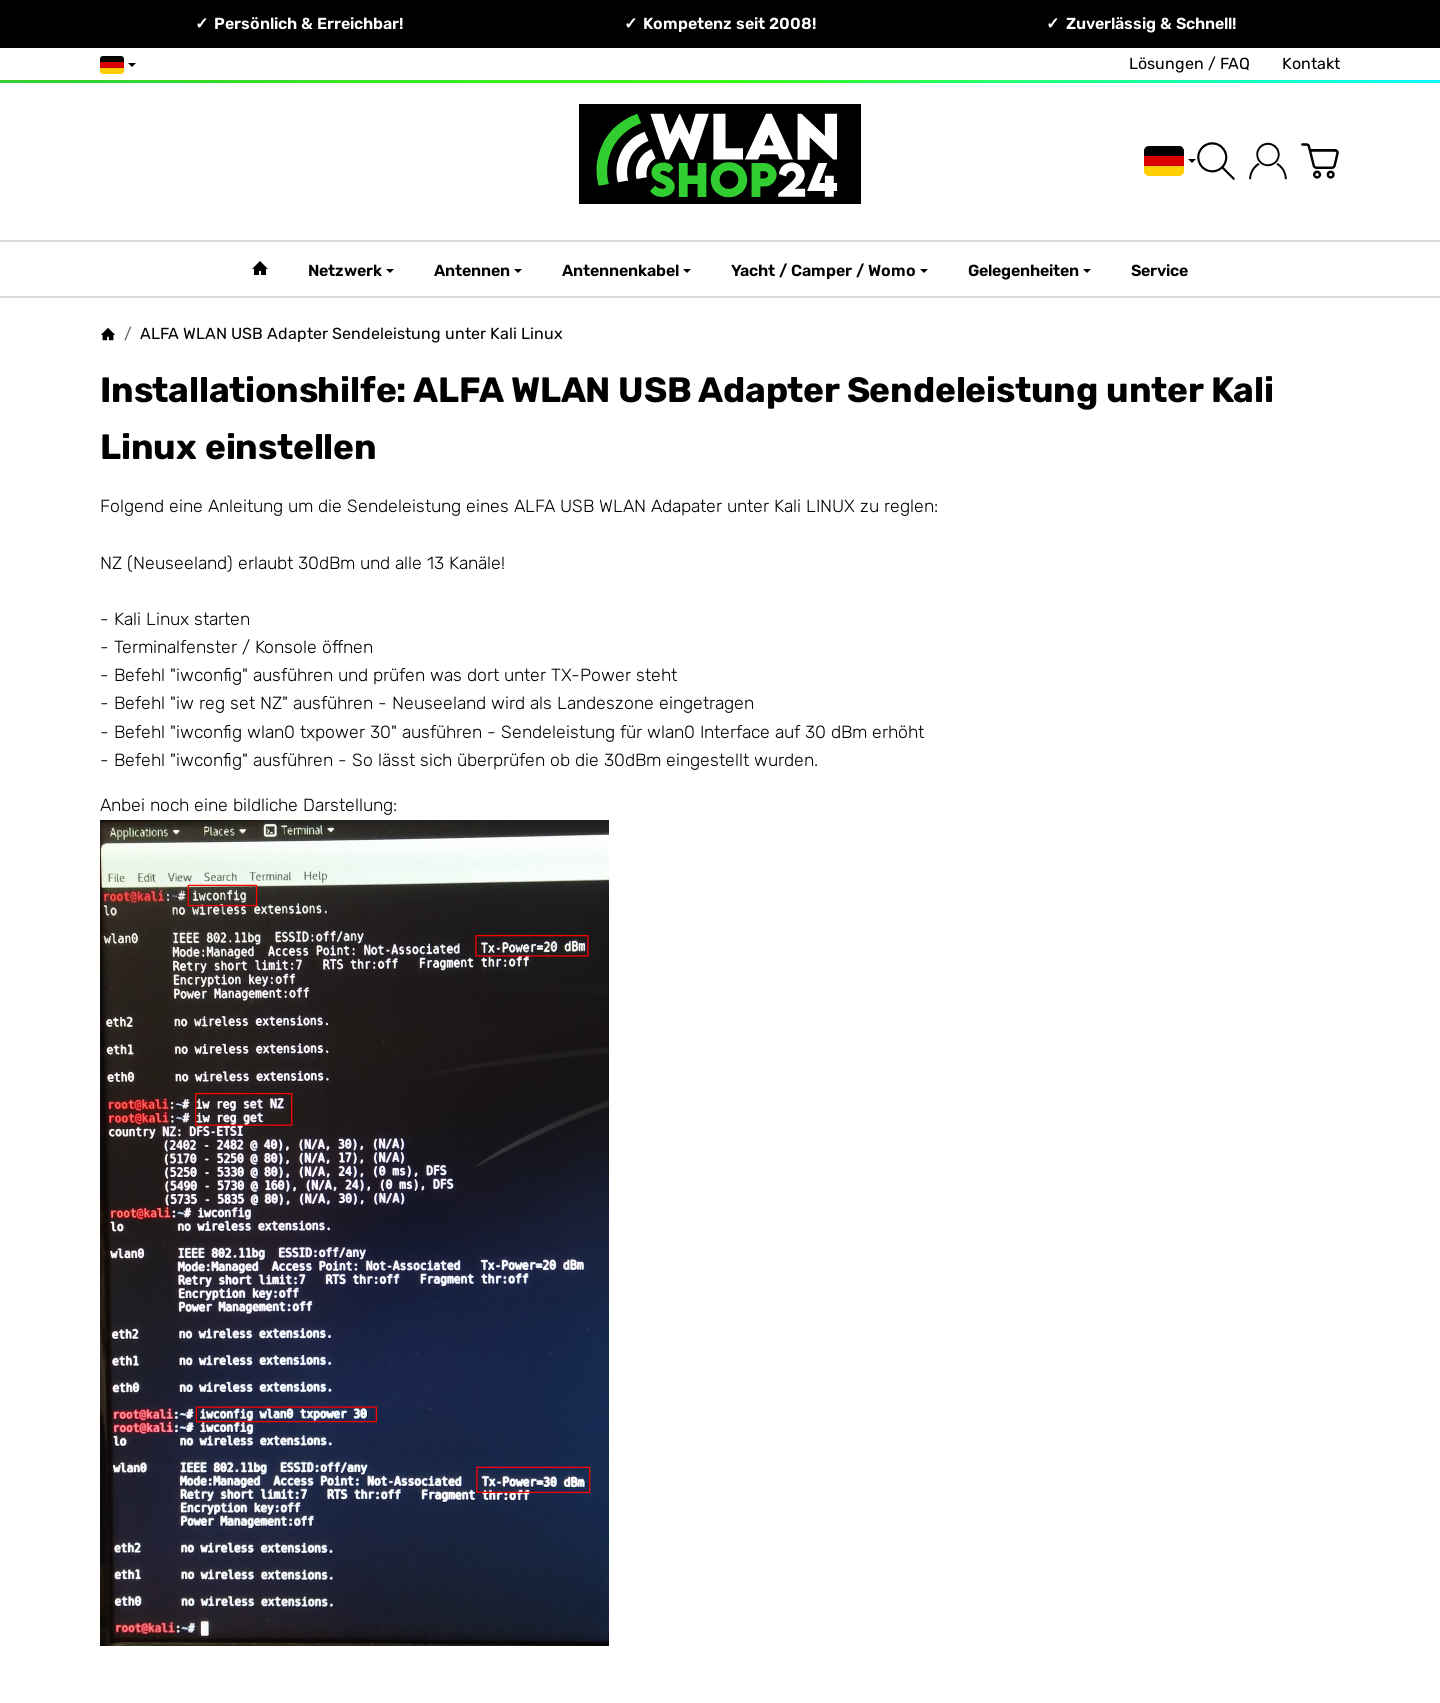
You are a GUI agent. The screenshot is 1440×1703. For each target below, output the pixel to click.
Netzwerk (351, 270)
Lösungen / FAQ (1189, 63)
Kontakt (1311, 63)
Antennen (478, 270)
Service (1159, 270)
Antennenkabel (626, 270)
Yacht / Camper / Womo (829, 270)
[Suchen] (1216, 161)
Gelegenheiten (1029, 270)
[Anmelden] (1268, 161)
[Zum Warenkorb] (1320, 161)
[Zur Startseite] (720, 161)
